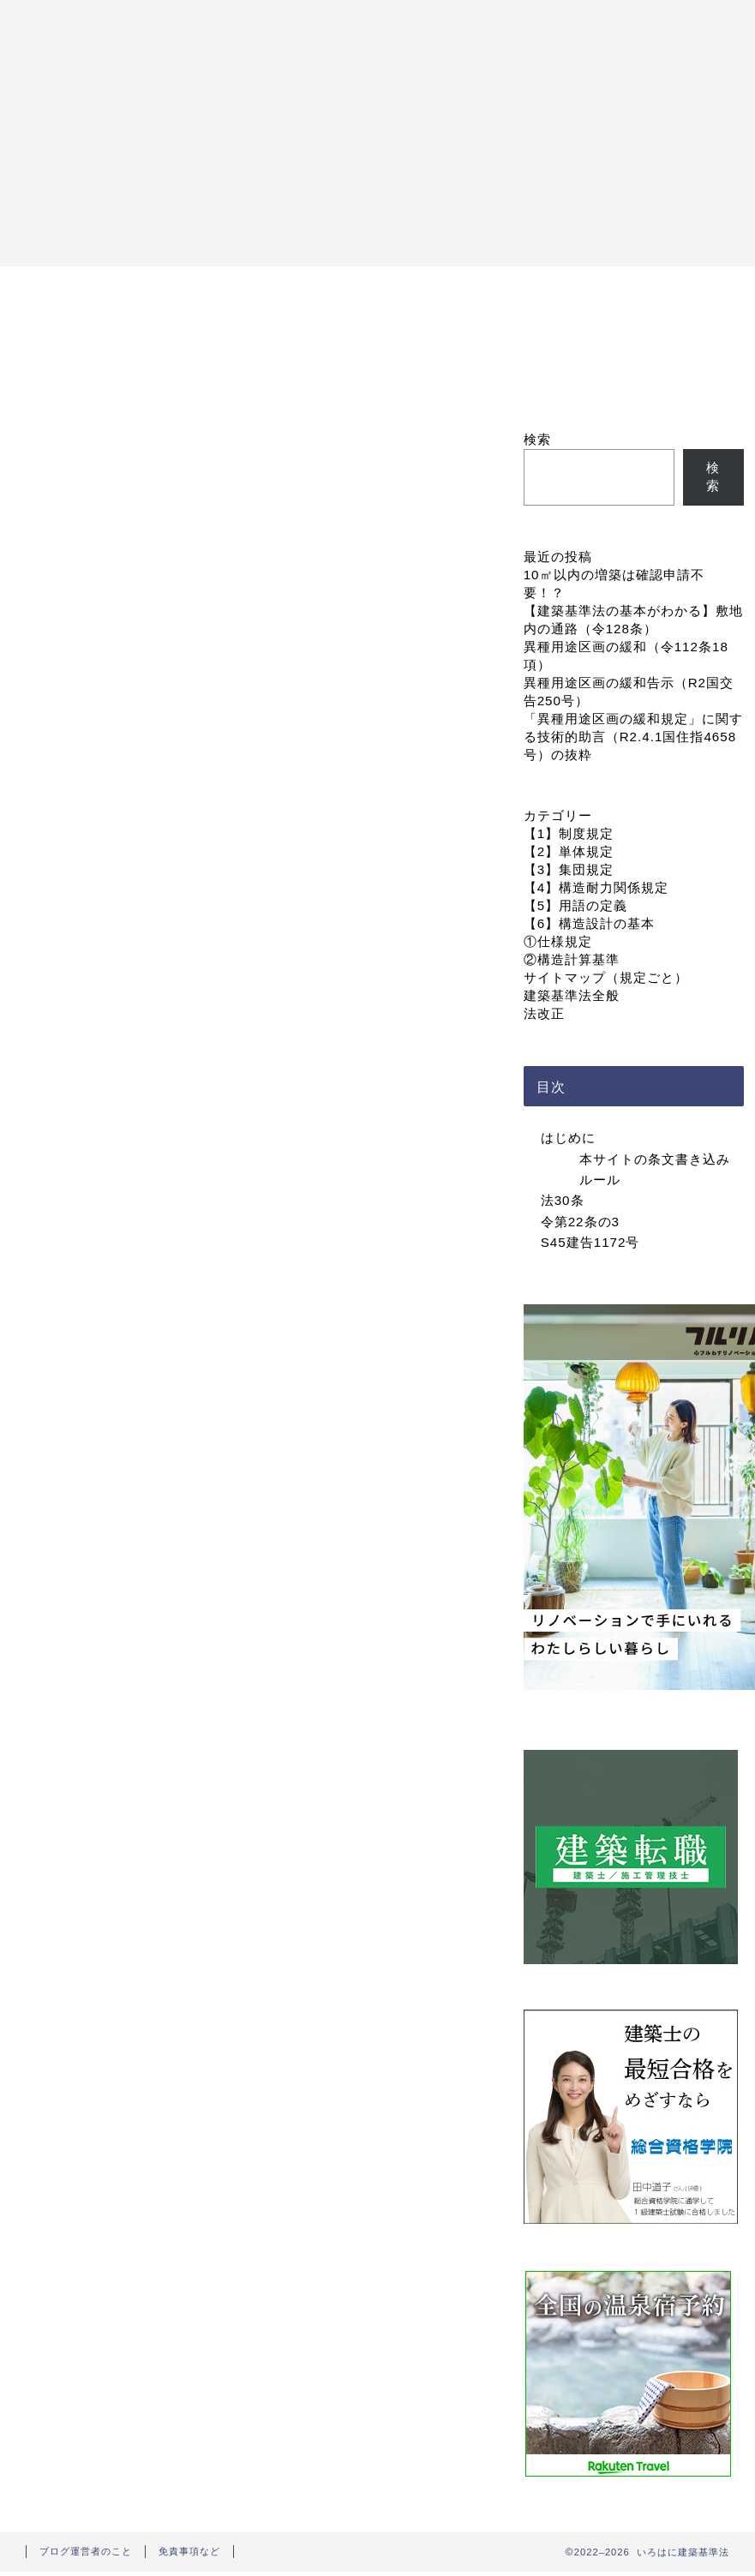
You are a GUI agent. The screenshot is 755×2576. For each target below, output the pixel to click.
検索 (537, 439)
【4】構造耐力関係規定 (596, 887)
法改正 (544, 1013)
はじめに (568, 1137)
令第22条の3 (580, 1221)
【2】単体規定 (569, 851)
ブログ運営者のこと (85, 2551)
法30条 (562, 1200)
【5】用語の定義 (575, 905)
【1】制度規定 (569, 833)
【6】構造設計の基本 (589, 923)
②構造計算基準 (572, 959)
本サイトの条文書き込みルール (654, 1169)
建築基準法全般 (572, 995)
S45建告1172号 (590, 1242)
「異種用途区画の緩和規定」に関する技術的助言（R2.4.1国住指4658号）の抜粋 (633, 736)
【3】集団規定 (569, 869)
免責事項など (189, 2551)
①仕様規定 (558, 941)
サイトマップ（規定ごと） (606, 977)
